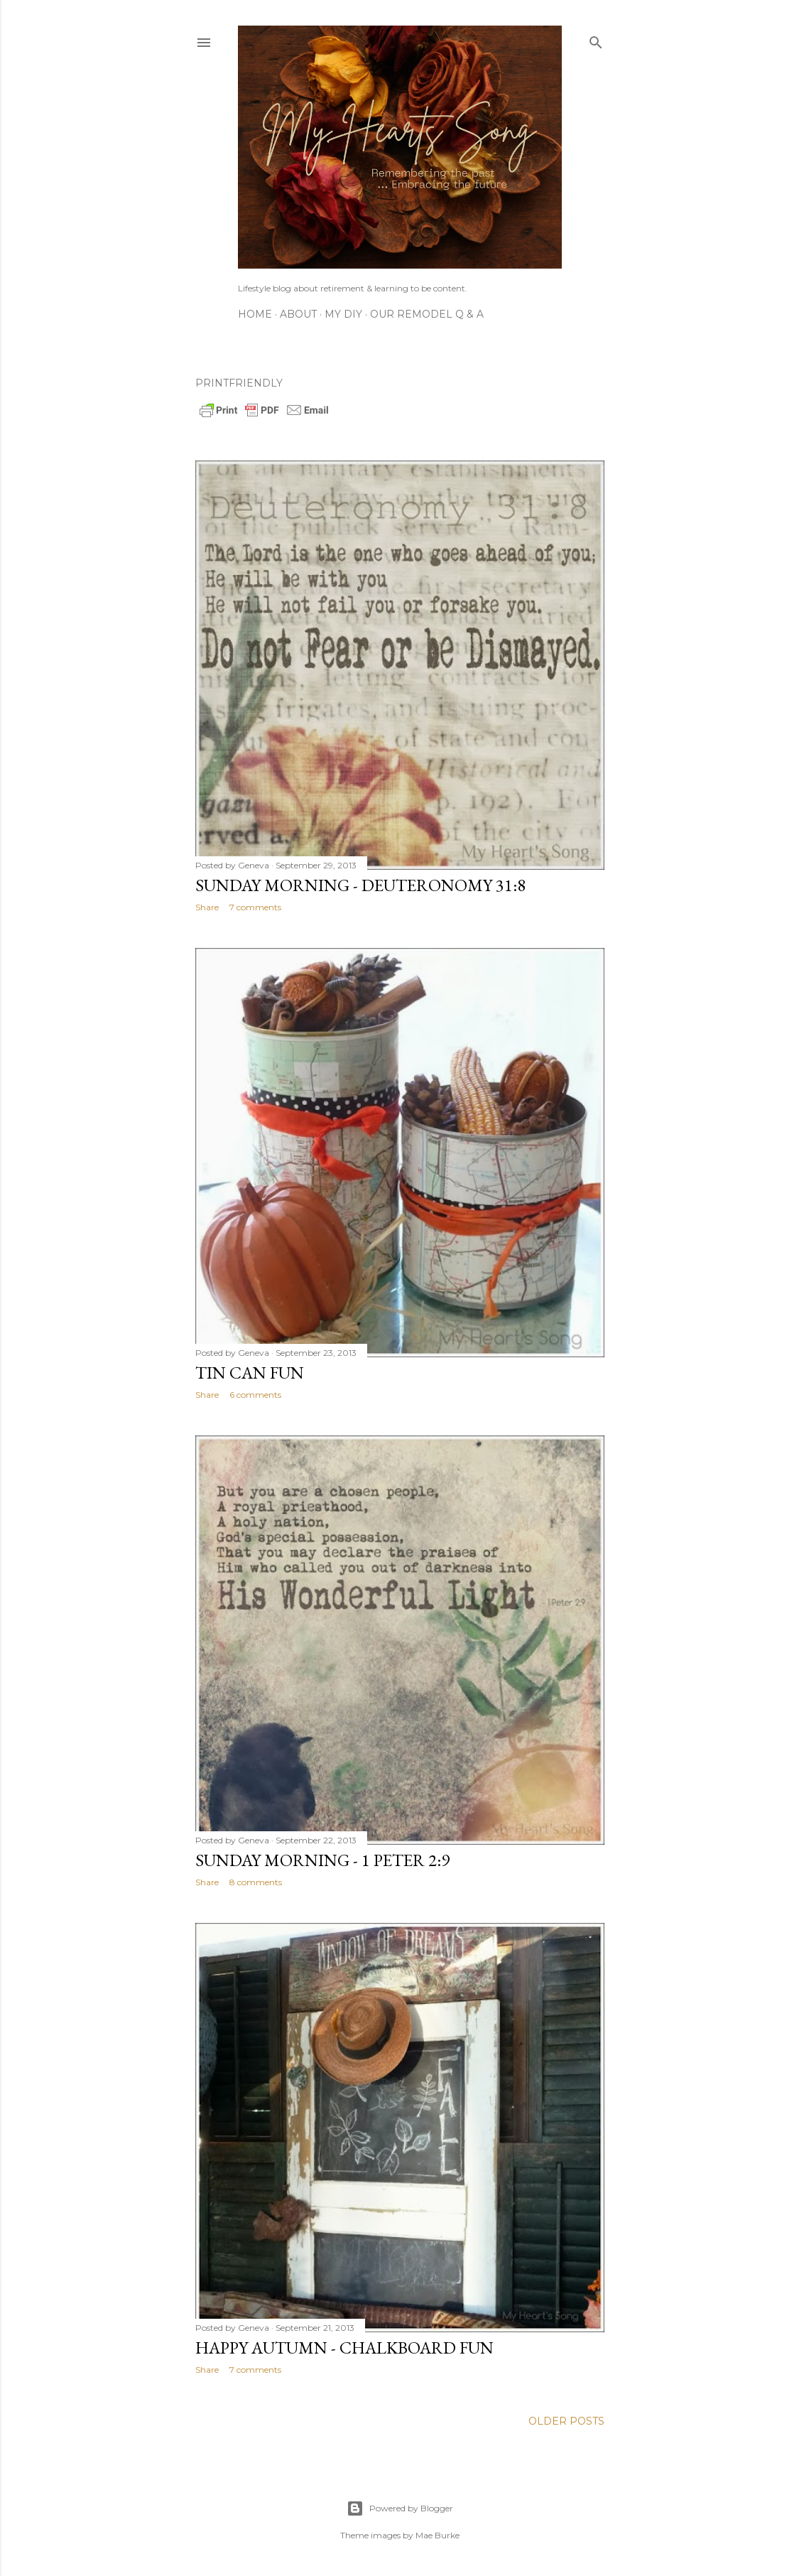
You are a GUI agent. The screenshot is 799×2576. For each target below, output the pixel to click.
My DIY (343, 314)
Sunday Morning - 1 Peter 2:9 (322, 1860)
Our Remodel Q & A (427, 314)
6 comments (255, 1394)
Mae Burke (437, 2535)
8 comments (255, 1882)
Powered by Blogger (400, 2508)
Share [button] (207, 907)
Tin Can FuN (249, 1373)
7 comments (255, 907)
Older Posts (566, 2421)
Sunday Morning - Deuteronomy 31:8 (360, 885)
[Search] (595, 39)
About (298, 314)
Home (255, 314)
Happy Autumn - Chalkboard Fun (344, 2348)
